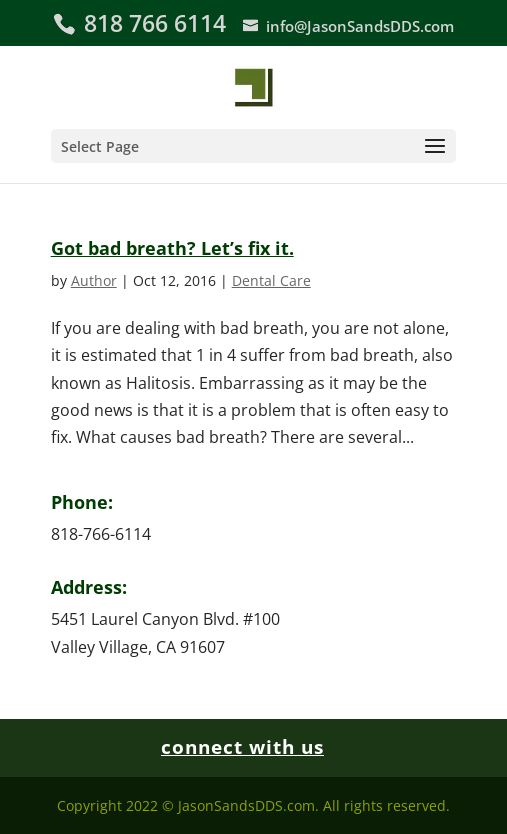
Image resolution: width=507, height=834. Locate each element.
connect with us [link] (242, 747)
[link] (253, 85)
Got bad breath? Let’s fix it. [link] (172, 248)
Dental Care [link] (271, 280)
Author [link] (94, 280)
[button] (254, 146)
